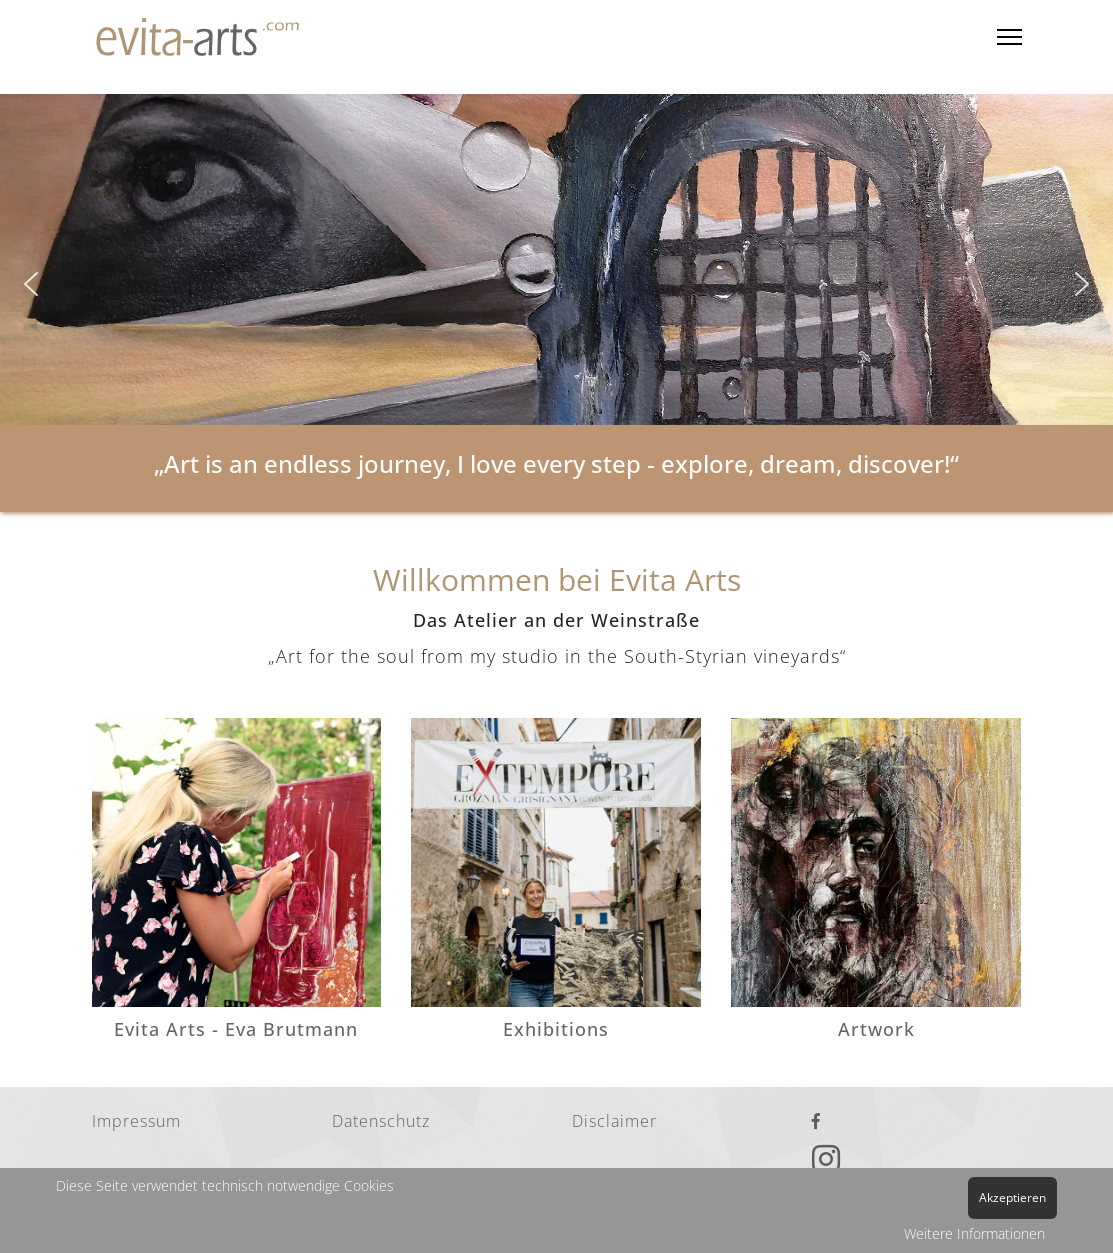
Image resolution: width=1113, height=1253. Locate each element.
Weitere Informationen (974, 1233)
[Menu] (1009, 37)
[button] (31, 284)
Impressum (136, 1121)
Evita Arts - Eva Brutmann (236, 1029)
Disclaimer (614, 1121)
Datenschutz (381, 1121)
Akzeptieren (1012, 1197)
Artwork (876, 1029)
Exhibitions (556, 1029)
